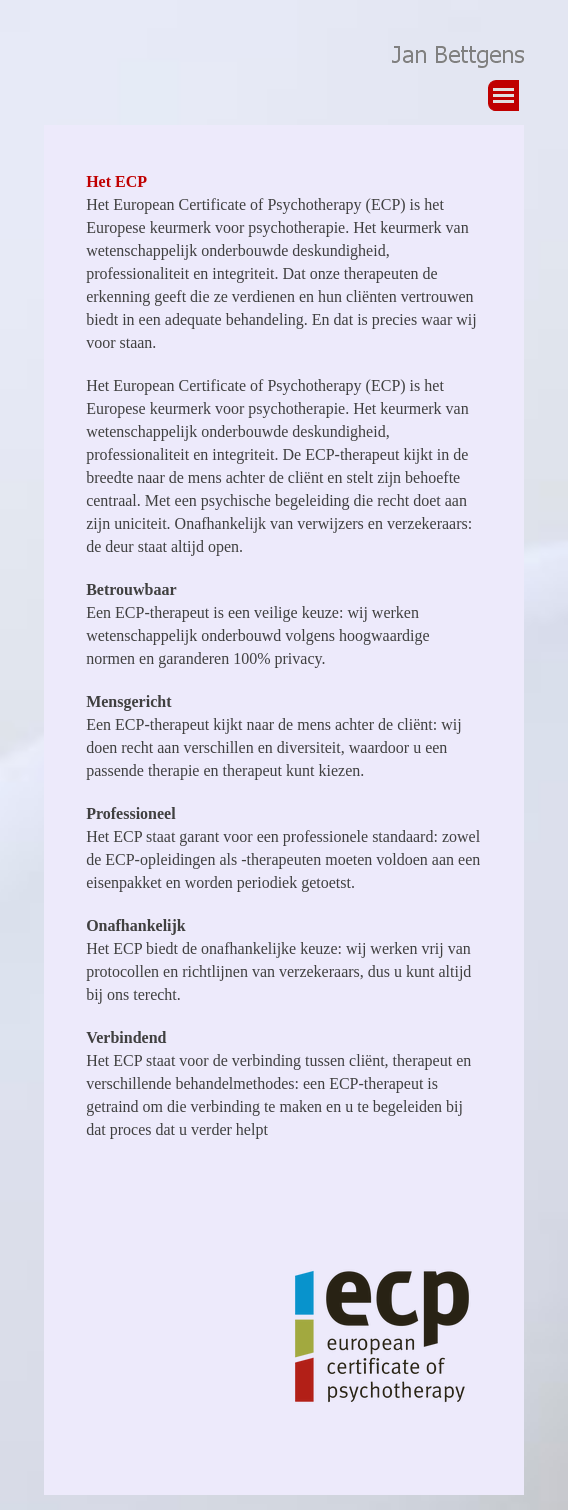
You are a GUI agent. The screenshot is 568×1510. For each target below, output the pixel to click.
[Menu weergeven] (503, 95)
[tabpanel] (284, 665)
